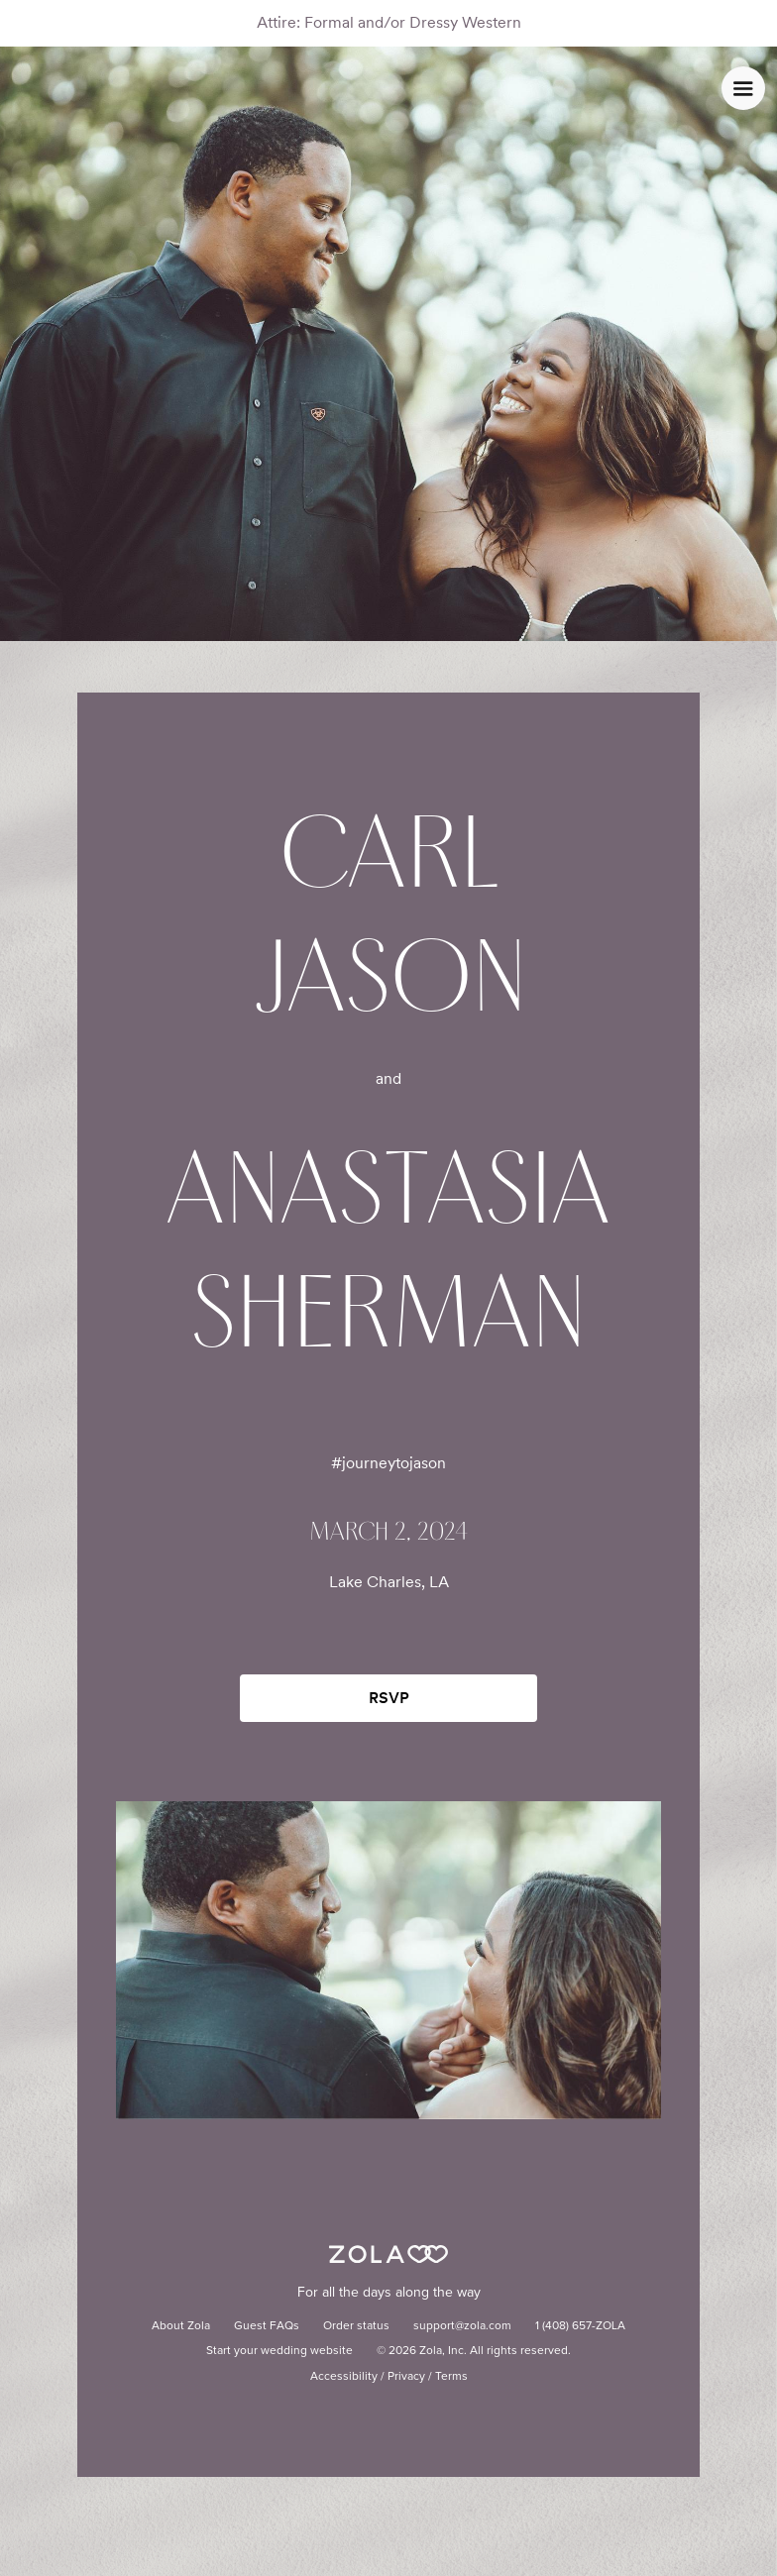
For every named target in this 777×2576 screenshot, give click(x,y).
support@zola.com (462, 2326)
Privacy (406, 2377)
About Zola (181, 2326)
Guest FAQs (266, 2326)
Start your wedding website (279, 2351)
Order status (356, 2326)
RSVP (389, 1697)
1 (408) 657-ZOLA (580, 2326)
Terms (451, 2377)
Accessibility (344, 2377)
